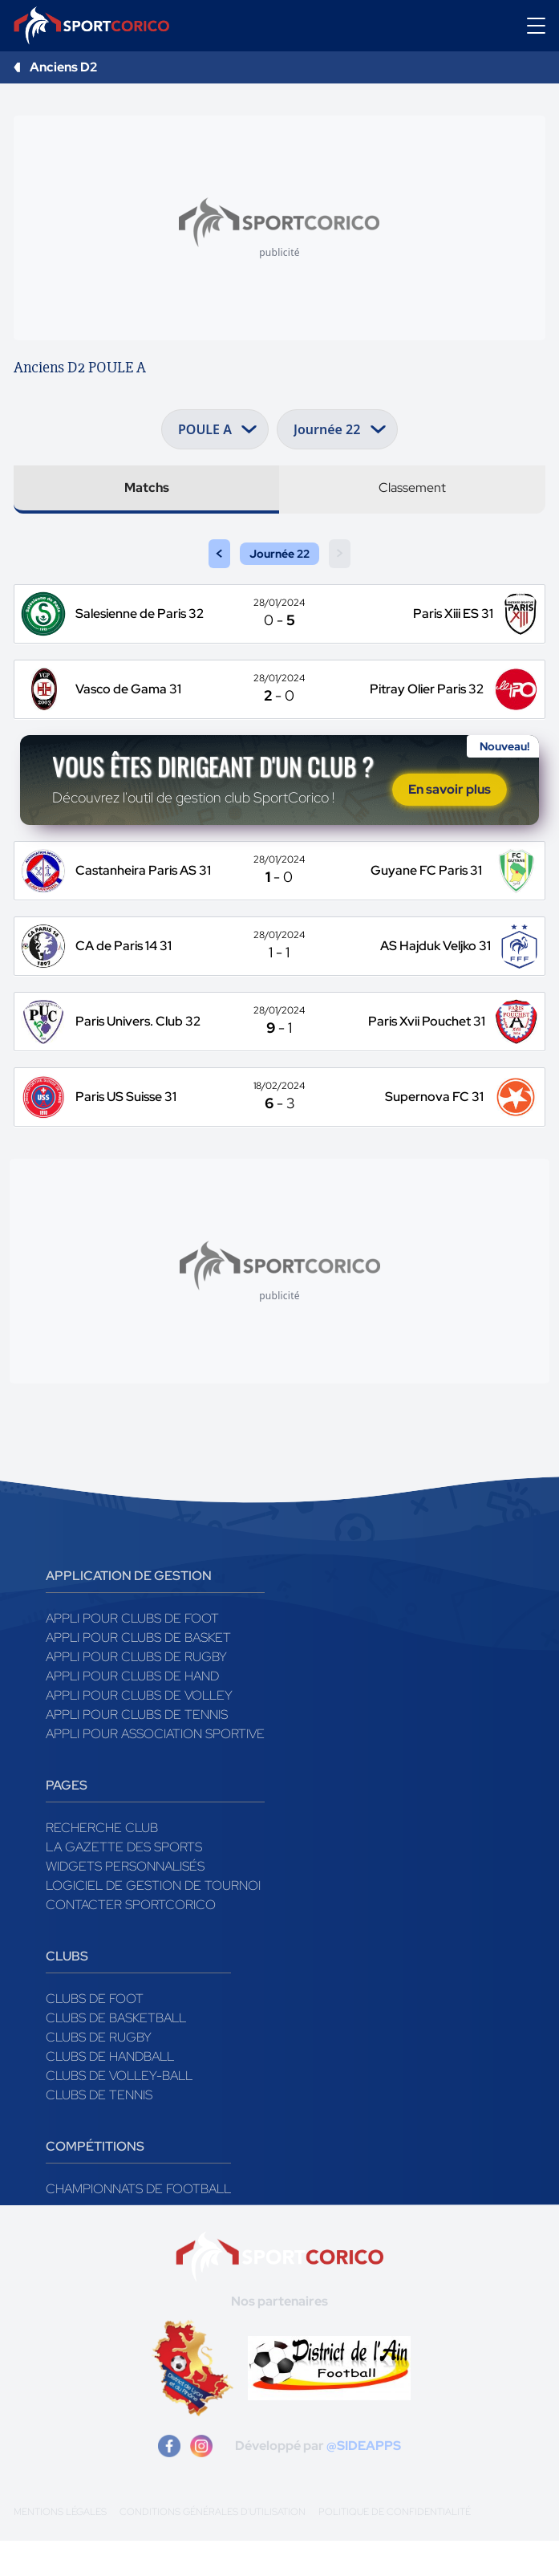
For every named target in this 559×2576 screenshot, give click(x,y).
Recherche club (102, 1863)
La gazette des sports (124, 1882)
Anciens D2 (63, 67)
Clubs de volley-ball (119, 2111)
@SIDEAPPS (363, 2480)
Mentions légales (60, 2547)
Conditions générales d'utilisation (212, 2547)
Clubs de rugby (99, 2072)
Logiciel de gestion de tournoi (153, 1920)
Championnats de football (138, 2224)
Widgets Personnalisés (125, 1901)
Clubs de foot (95, 2033)
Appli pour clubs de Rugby (136, 1692)
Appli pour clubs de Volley (139, 1730)
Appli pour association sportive (155, 1769)
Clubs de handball (110, 2091)
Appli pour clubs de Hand (132, 1711)
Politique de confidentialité (394, 2547)
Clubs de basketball (116, 2053)
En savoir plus (449, 806)
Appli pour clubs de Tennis (137, 1749)
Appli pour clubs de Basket (138, 1672)
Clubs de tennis (99, 2130)
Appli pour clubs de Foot (132, 1653)
